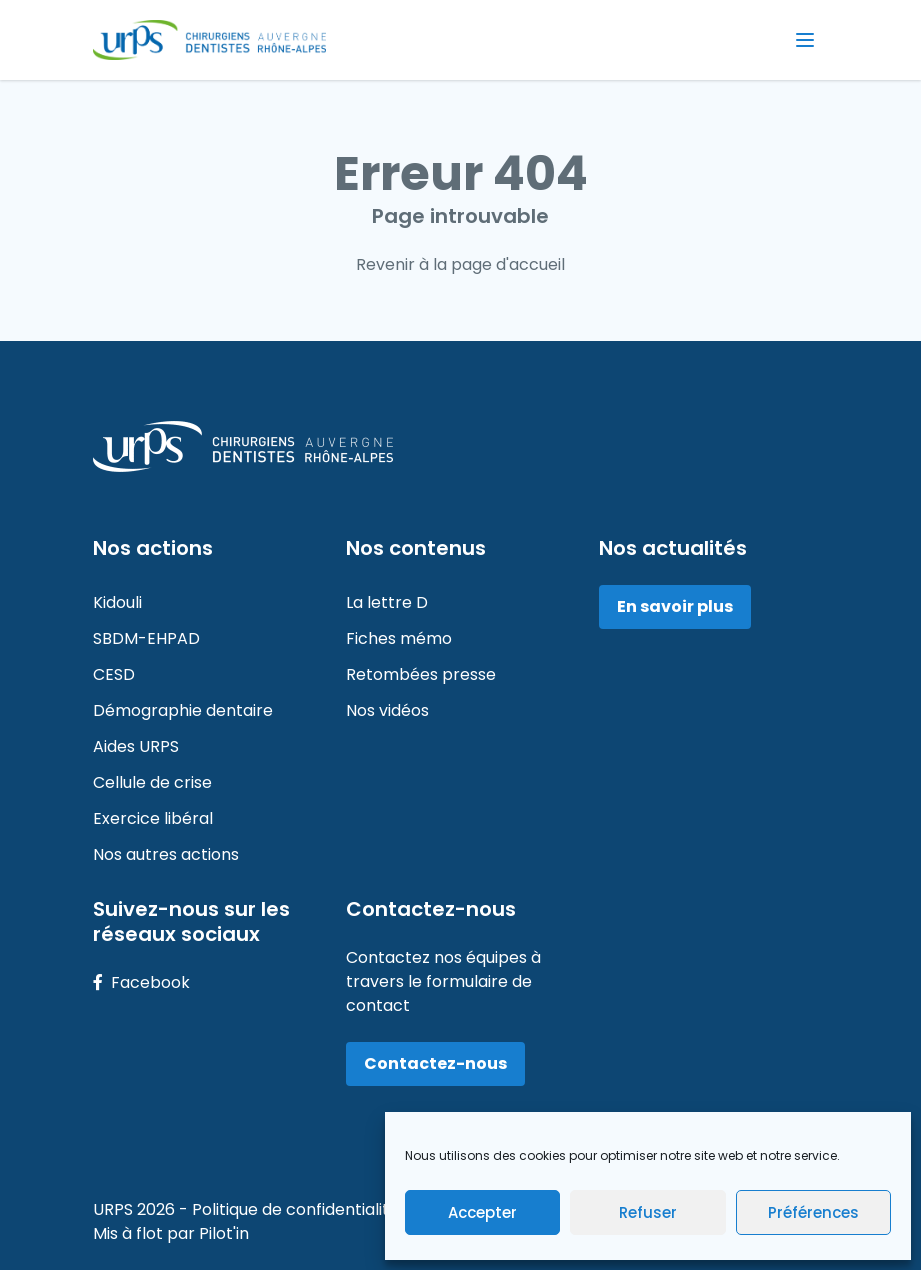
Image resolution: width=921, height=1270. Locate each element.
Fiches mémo (399, 638)
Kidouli (117, 602)
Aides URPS (136, 746)
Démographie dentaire (183, 710)
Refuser (648, 1212)
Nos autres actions (166, 854)
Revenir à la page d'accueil (460, 264)
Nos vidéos (387, 710)
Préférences (813, 1212)
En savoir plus (675, 606)
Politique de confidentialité (297, 1209)
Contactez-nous (435, 1063)
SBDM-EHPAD (146, 638)
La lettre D (387, 602)
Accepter (482, 1212)
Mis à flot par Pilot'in (171, 1233)
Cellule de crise (152, 782)
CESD (114, 674)
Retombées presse (421, 674)
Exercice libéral (153, 818)
